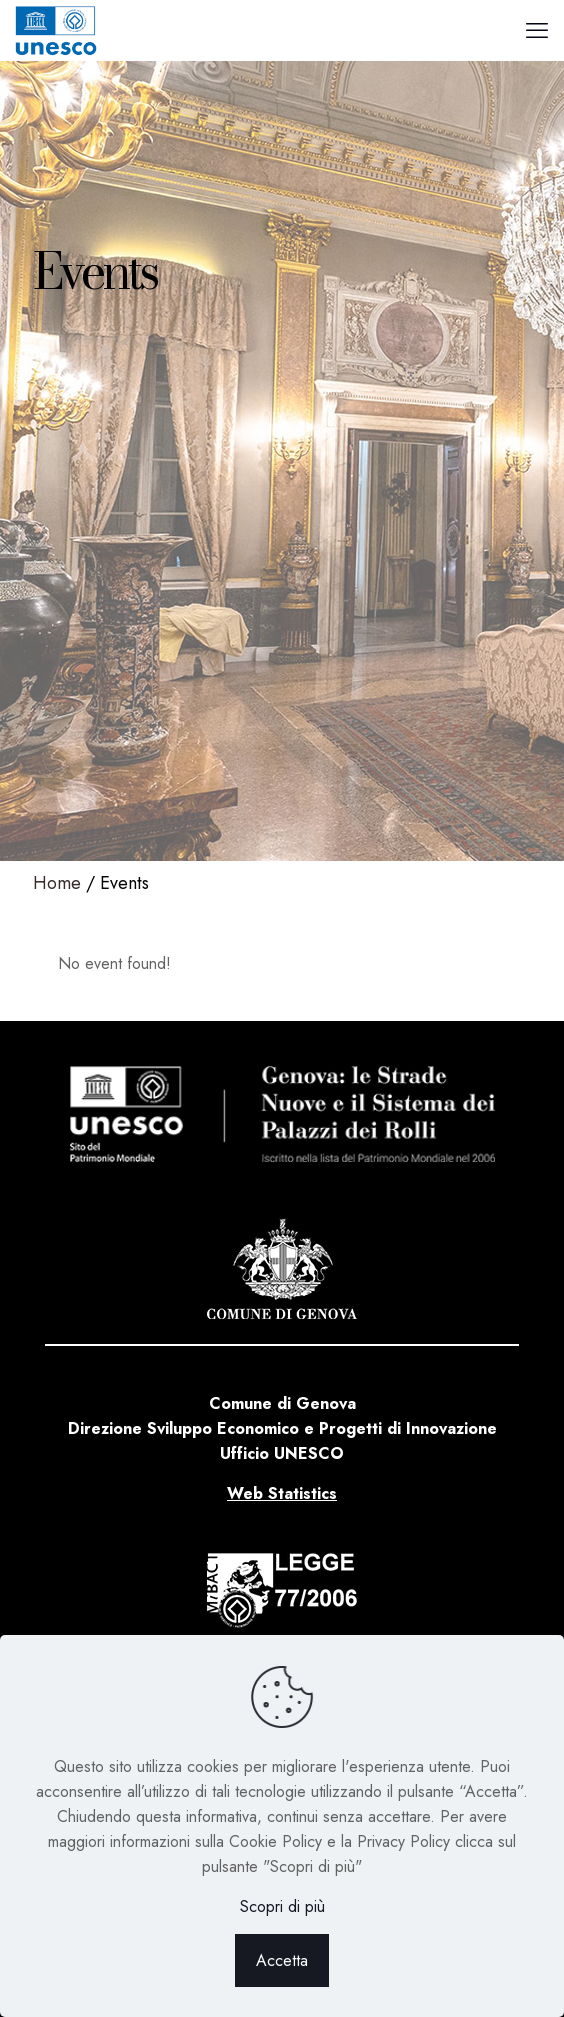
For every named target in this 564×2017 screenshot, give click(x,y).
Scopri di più (282, 1906)
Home (57, 883)
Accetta (282, 1960)
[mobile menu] (537, 30)
